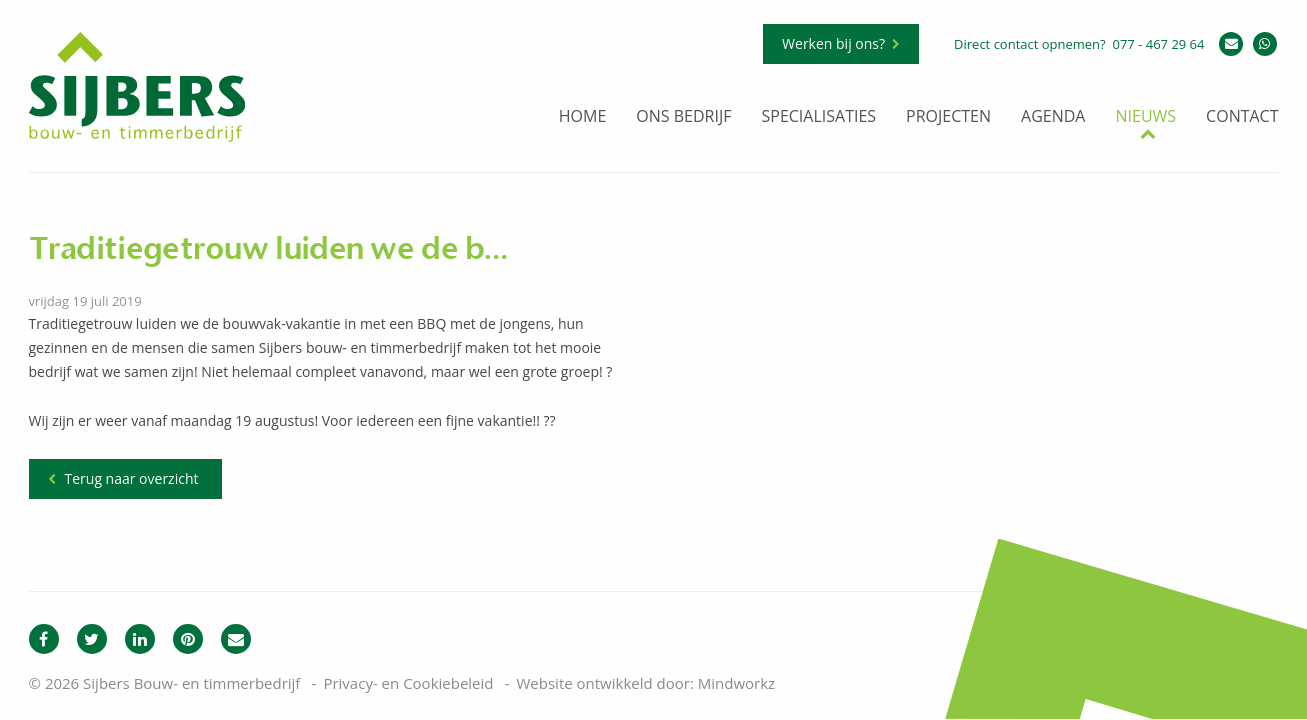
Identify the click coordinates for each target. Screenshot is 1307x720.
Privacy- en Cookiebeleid (408, 683)
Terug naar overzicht (132, 478)
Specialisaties (818, 117)
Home (583, 117)
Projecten (948, 117)
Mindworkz (736, 683)
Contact (1242, 117)
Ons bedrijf (683, 117)
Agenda (1053, 117)
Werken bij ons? (833, 43)
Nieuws (1145, 117)
